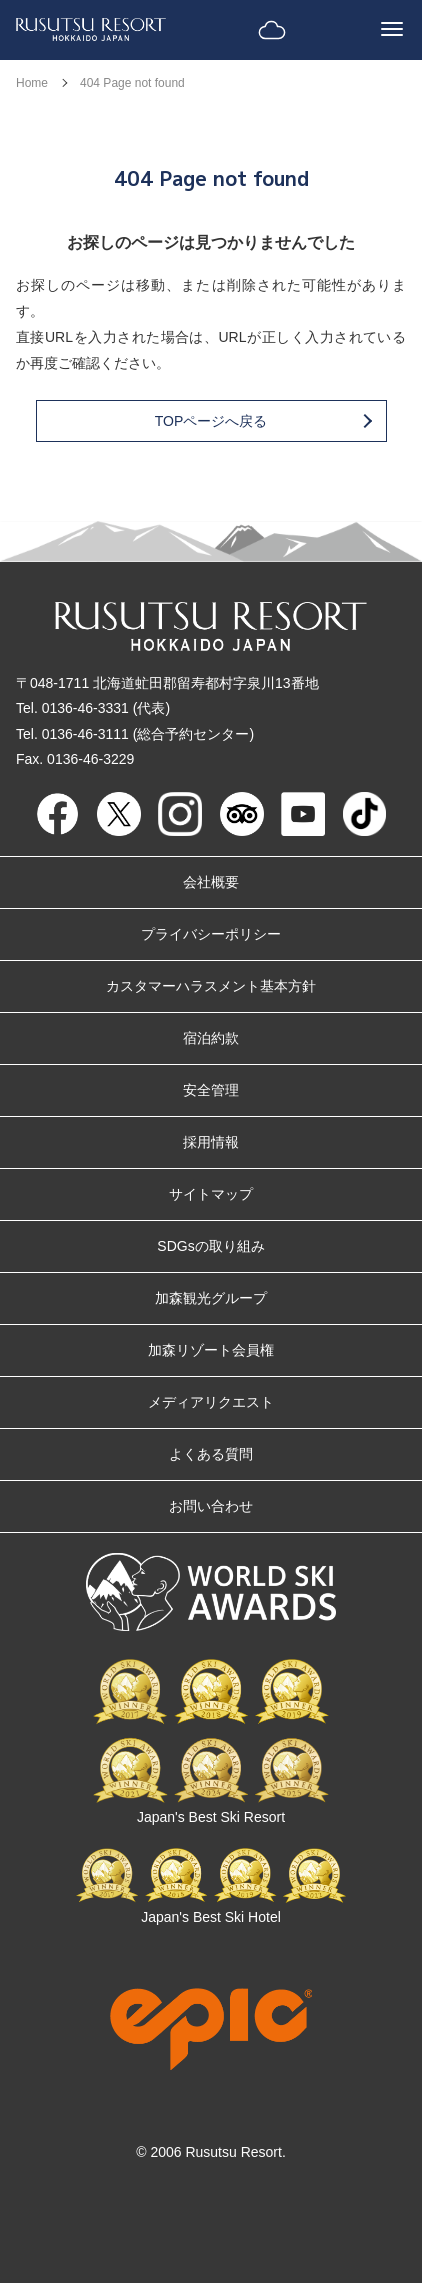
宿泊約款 (211, 1038)
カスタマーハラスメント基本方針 (211, 986)
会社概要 (211, 882)
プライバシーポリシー (211, 934)
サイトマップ (211, 1194)
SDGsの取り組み (210, 1246)
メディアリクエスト (211, 1402)
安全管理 (211, 1090)
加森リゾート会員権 (211, 1350)
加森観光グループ (211, 1298)
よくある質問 (211, 1454)
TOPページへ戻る (262, 421)
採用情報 (211, 1142)
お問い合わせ (211, 1506)
